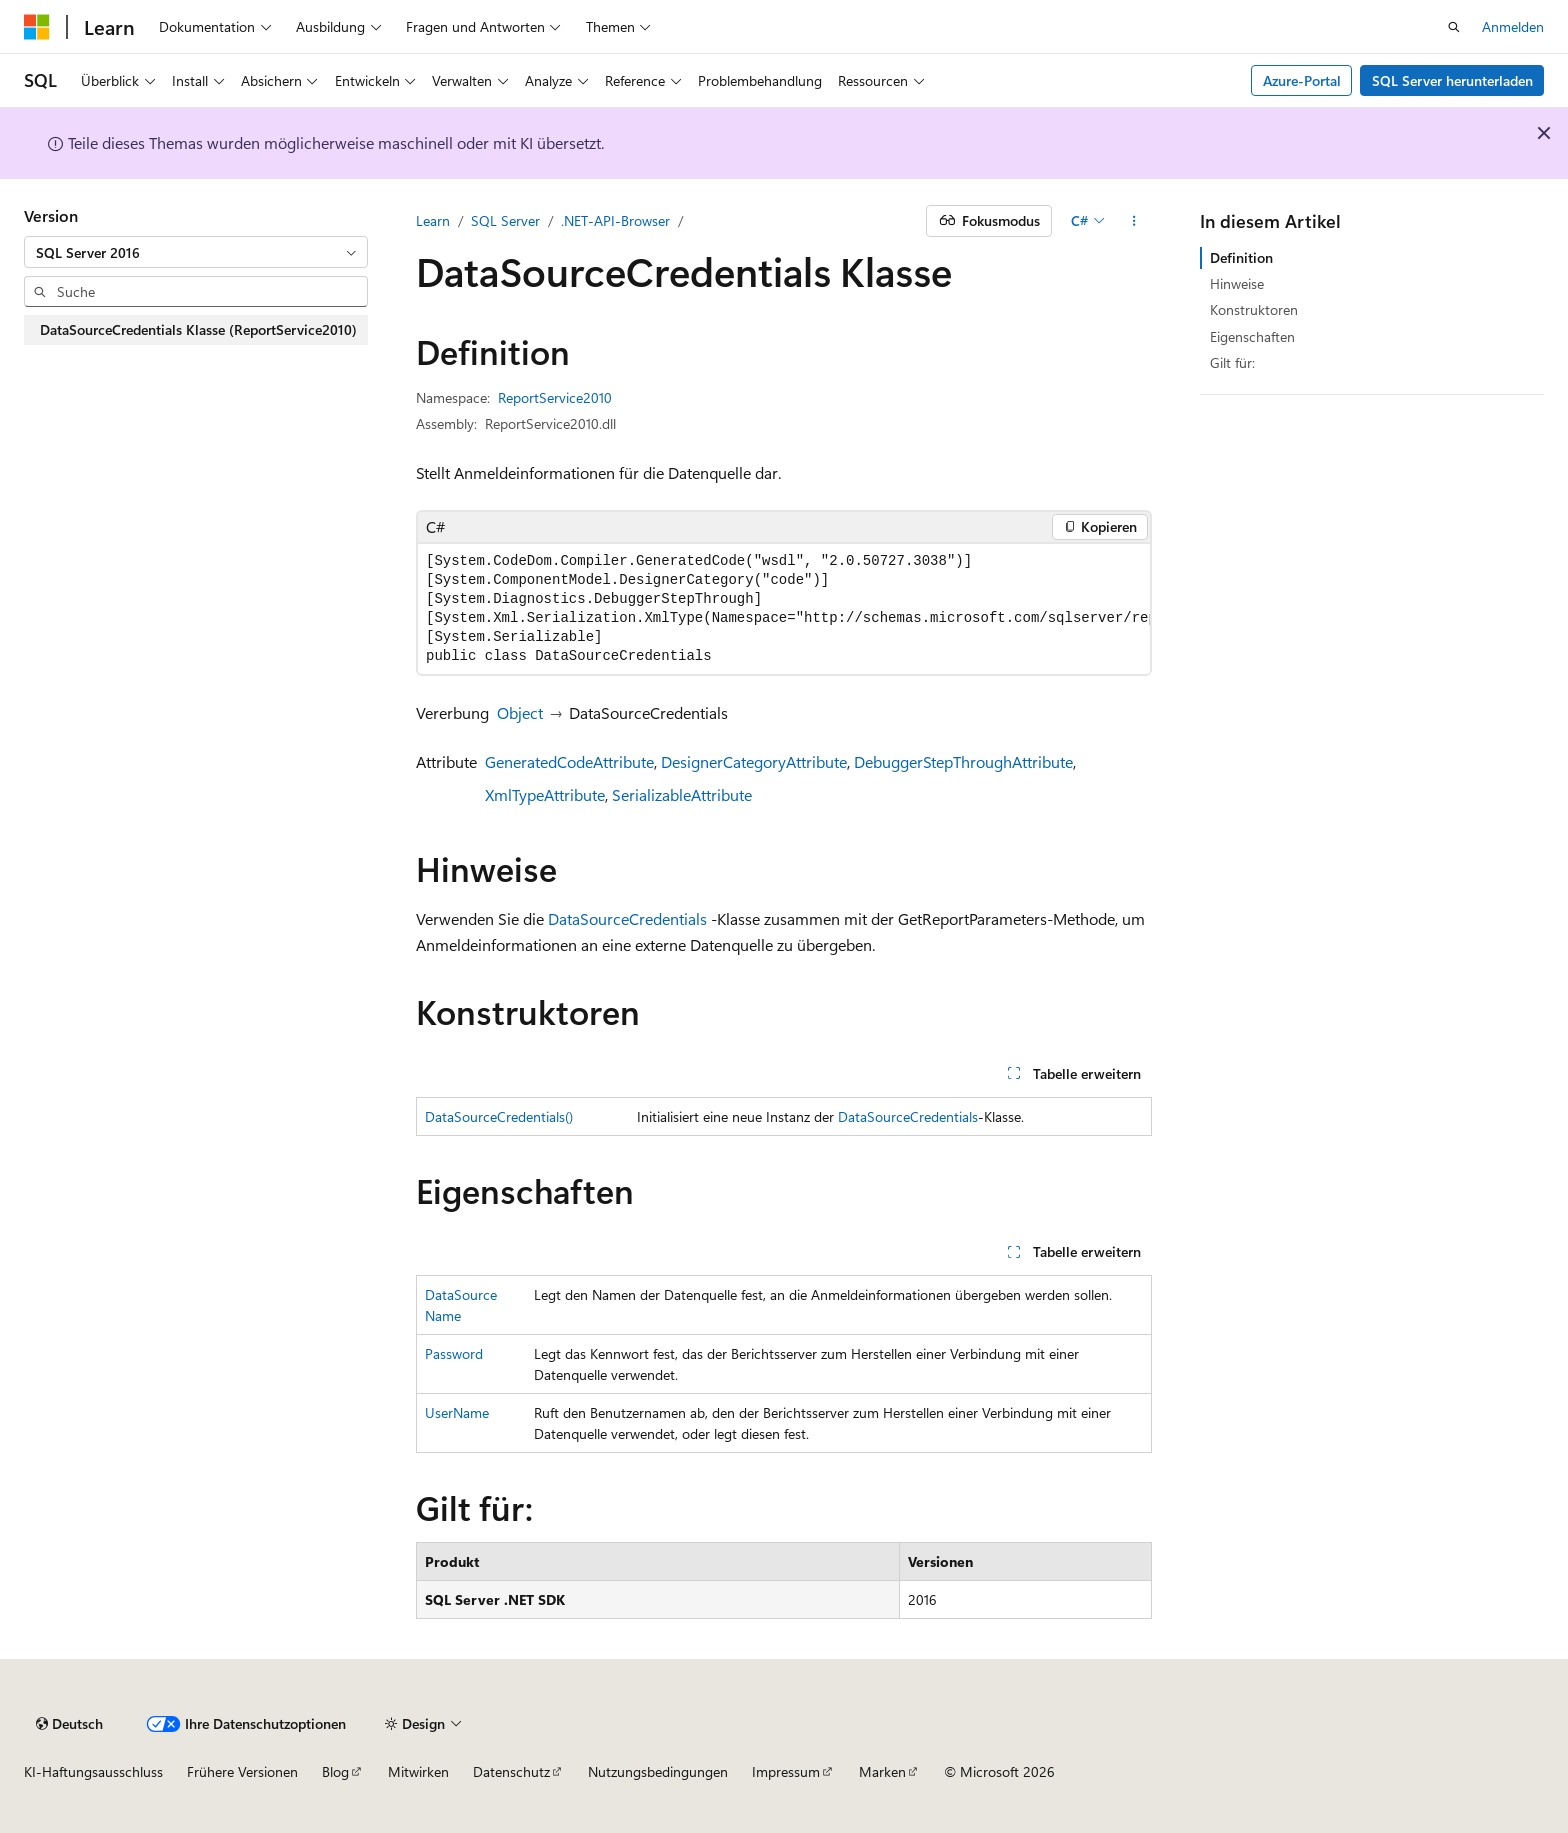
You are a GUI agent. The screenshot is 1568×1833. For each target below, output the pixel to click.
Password (454, 1353)
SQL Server (505, 220)
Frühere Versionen (242, 1771)
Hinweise (1237, 283)
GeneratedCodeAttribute (569, 761)
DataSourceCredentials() (499, 1116)
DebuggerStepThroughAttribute (963, 761)
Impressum (786, 1771)
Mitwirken (418, 1771)
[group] (784, 609)
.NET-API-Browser (615, 220)
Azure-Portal (1302, 80)
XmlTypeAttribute (545, 794)
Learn (433, 220)
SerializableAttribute (682, 794)
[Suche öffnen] (1454, 27)
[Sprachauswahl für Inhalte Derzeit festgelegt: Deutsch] (69, 1724)
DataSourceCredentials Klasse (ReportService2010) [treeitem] (198, 329)
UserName (457, 1412)
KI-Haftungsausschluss (93, 1771)
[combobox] (196, 252)
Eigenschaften (1252, 336)
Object (520, 712)
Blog (335, 1771)
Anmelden (1513, 26)
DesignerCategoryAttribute (754, 761)
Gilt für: (1232, 362)
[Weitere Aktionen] (1134, 221)
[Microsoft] (37, 27)
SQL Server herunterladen (1452, 80)
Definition (1241, 257)
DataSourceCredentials (627, 918)
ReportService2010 (555, 397)
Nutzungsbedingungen (658, 1771)
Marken (882, 1771)
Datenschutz (511, 1771)
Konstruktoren (1254, 309)
